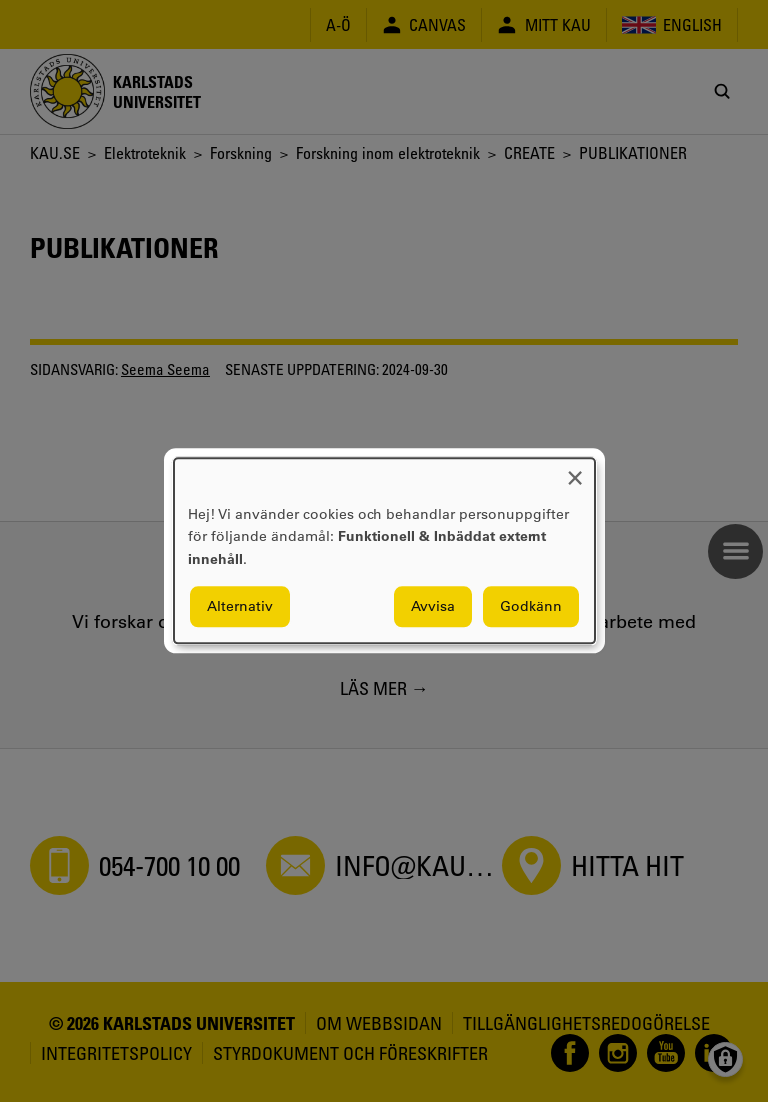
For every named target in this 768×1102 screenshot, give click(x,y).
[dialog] (384, 550)
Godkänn (531, 607)
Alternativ (240, 607)
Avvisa (433, 607)
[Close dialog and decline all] (575, 470)
